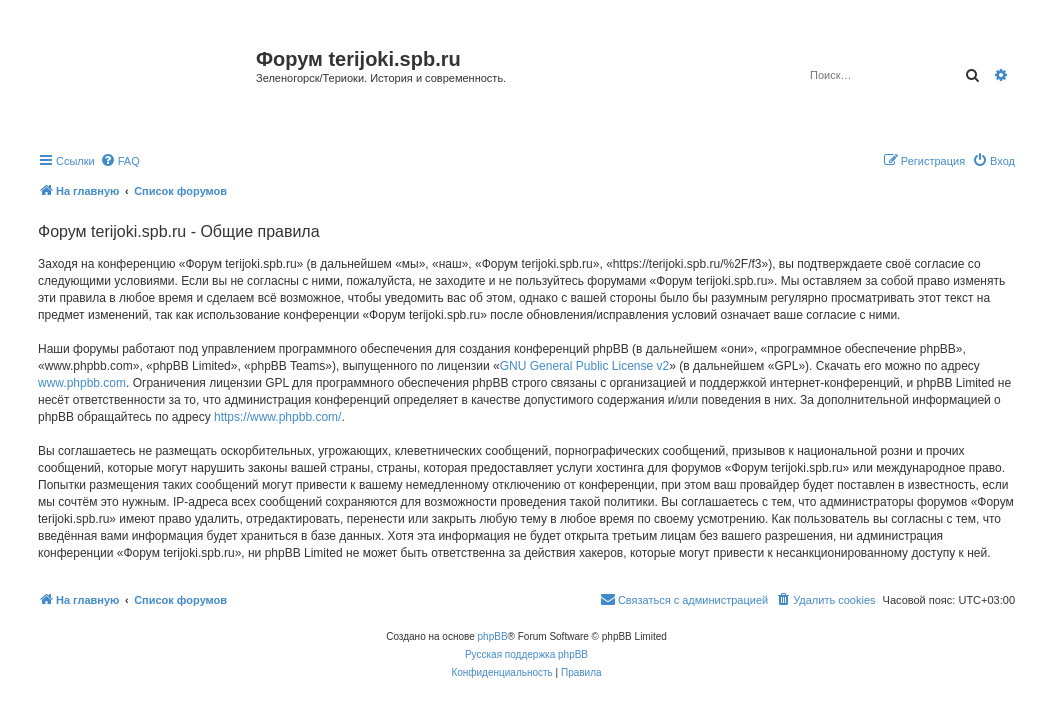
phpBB (493, 636)
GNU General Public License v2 (584, 366)
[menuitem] (120, 161)
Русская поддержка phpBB (526, 654)
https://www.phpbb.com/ (277, 417)
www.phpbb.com (82, 383)
